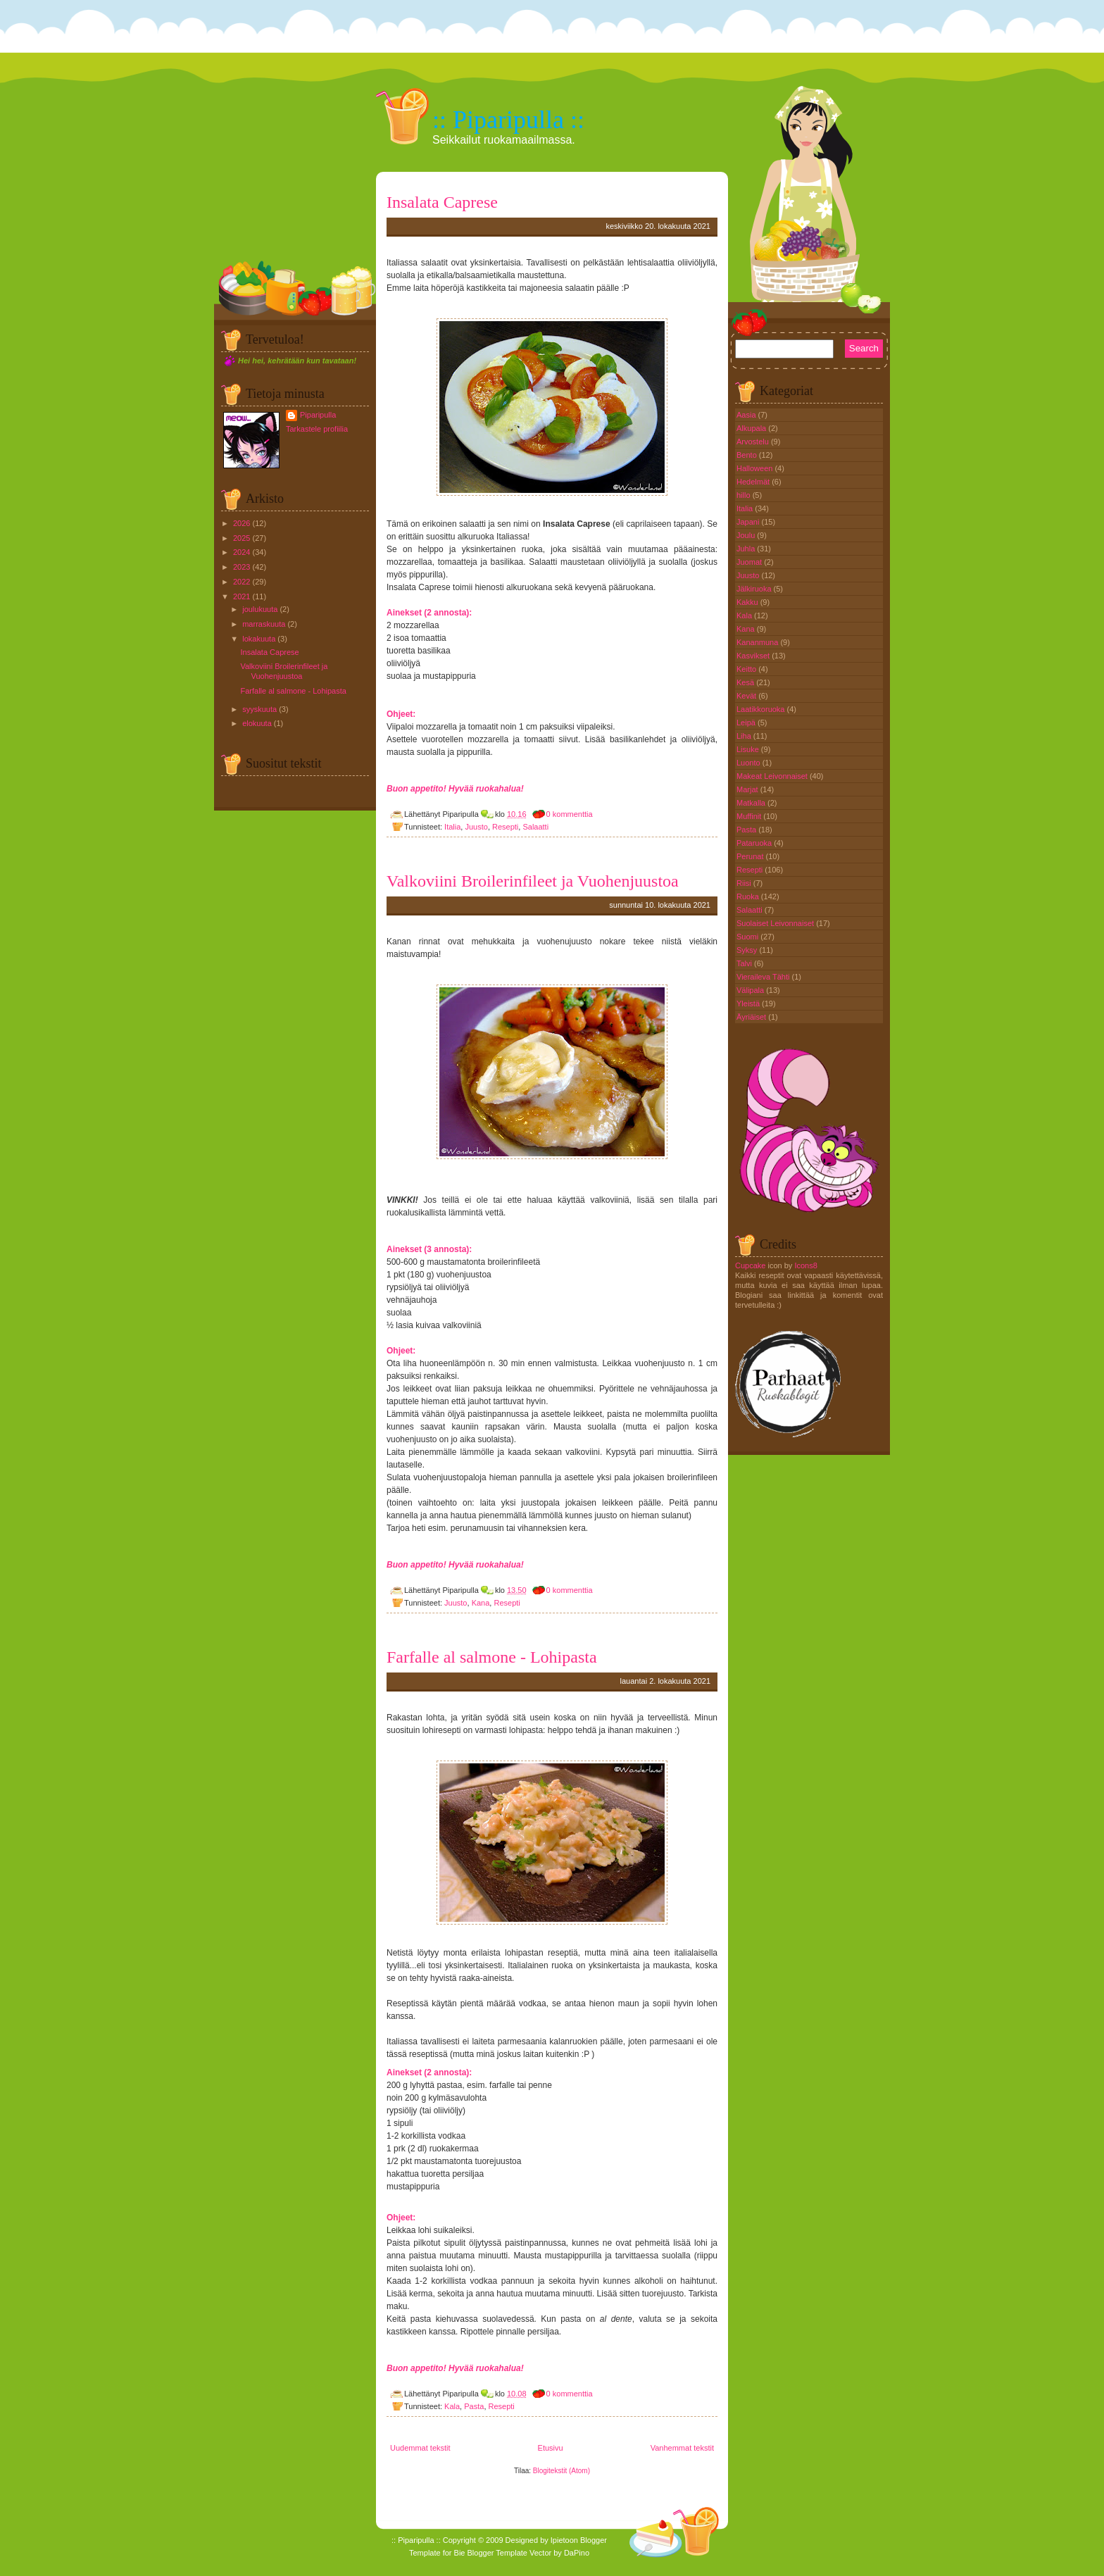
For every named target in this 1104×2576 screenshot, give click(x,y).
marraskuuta (263, 624)
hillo (744, 495)
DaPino (576, 2553)
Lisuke (748, 749)
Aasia (747, 415)
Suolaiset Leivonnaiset (776, 923)
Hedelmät (754, 481)
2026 (241, 523)
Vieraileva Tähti (763, 977)
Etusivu (550, 2448)
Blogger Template (497, 2553)
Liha (744, 736)
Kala (452, 2406)
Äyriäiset (752, 1017)
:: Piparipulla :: (508, 120)
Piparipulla (318, 415)
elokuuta (257, 723)
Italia (452, 827)
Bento (747, 455)
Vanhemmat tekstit (682, 2448)
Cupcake (750, 1265)
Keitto (747, 669)
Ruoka (748, 896)
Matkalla (751, 803)
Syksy (747, 950)
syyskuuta (259, 709)
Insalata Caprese (269, 652)
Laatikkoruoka (761, 709)
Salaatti (535, 827)
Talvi (745, 963)
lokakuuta (258, 638)
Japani (748, 522)
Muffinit (749, 816)
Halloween (755, 468)
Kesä (746, 682)
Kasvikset (754, 655)
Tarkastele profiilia (317, 429)
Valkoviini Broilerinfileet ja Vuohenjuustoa (533, 881)
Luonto (749, 762)
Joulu (746, 535)
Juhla (746, 548)
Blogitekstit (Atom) (561, 2471)
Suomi (748, 936)
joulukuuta (259, 609)
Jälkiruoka (755, 588)
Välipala (751, 990)
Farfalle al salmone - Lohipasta (293, 691)
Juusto (476, 827)
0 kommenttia (569, 814)
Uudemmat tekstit (420, 2448)
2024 (241, 552)
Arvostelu (753, 441)
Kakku (748, 602)
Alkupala (752, 428)
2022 (241, 581)
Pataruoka (755, 843)
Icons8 (805, 1265)
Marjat (748, 789)
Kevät (747, 696)
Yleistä (749, 1003)
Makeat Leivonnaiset (773, 776)
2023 (241, 567)
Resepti (505, 827)
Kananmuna (758, 642)
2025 (241, 538)
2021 (241, 596)
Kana (481, 1603)
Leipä (747, 722)
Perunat (751, 856)
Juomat (750, 562)
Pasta (474, 2406)
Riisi (744, 883)
